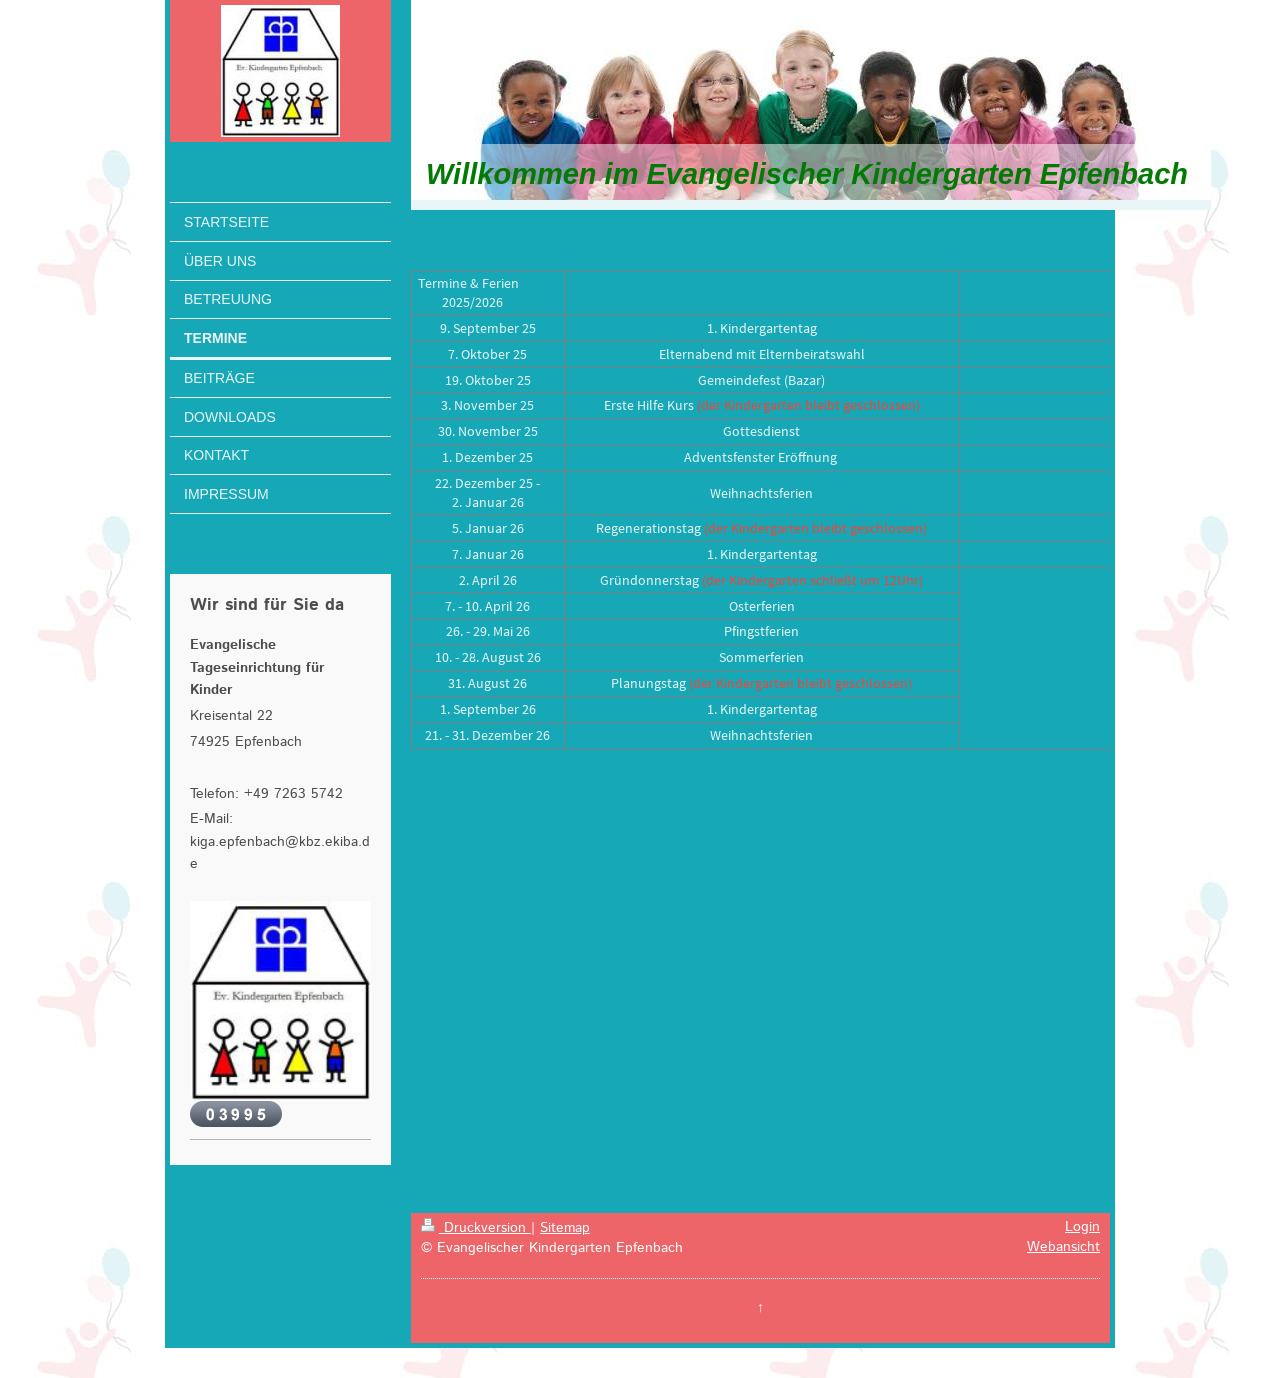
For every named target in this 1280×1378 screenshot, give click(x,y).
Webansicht (1063, 1247)
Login (1082, 1227)
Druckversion (476, 1228)
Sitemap (565, 1228)
